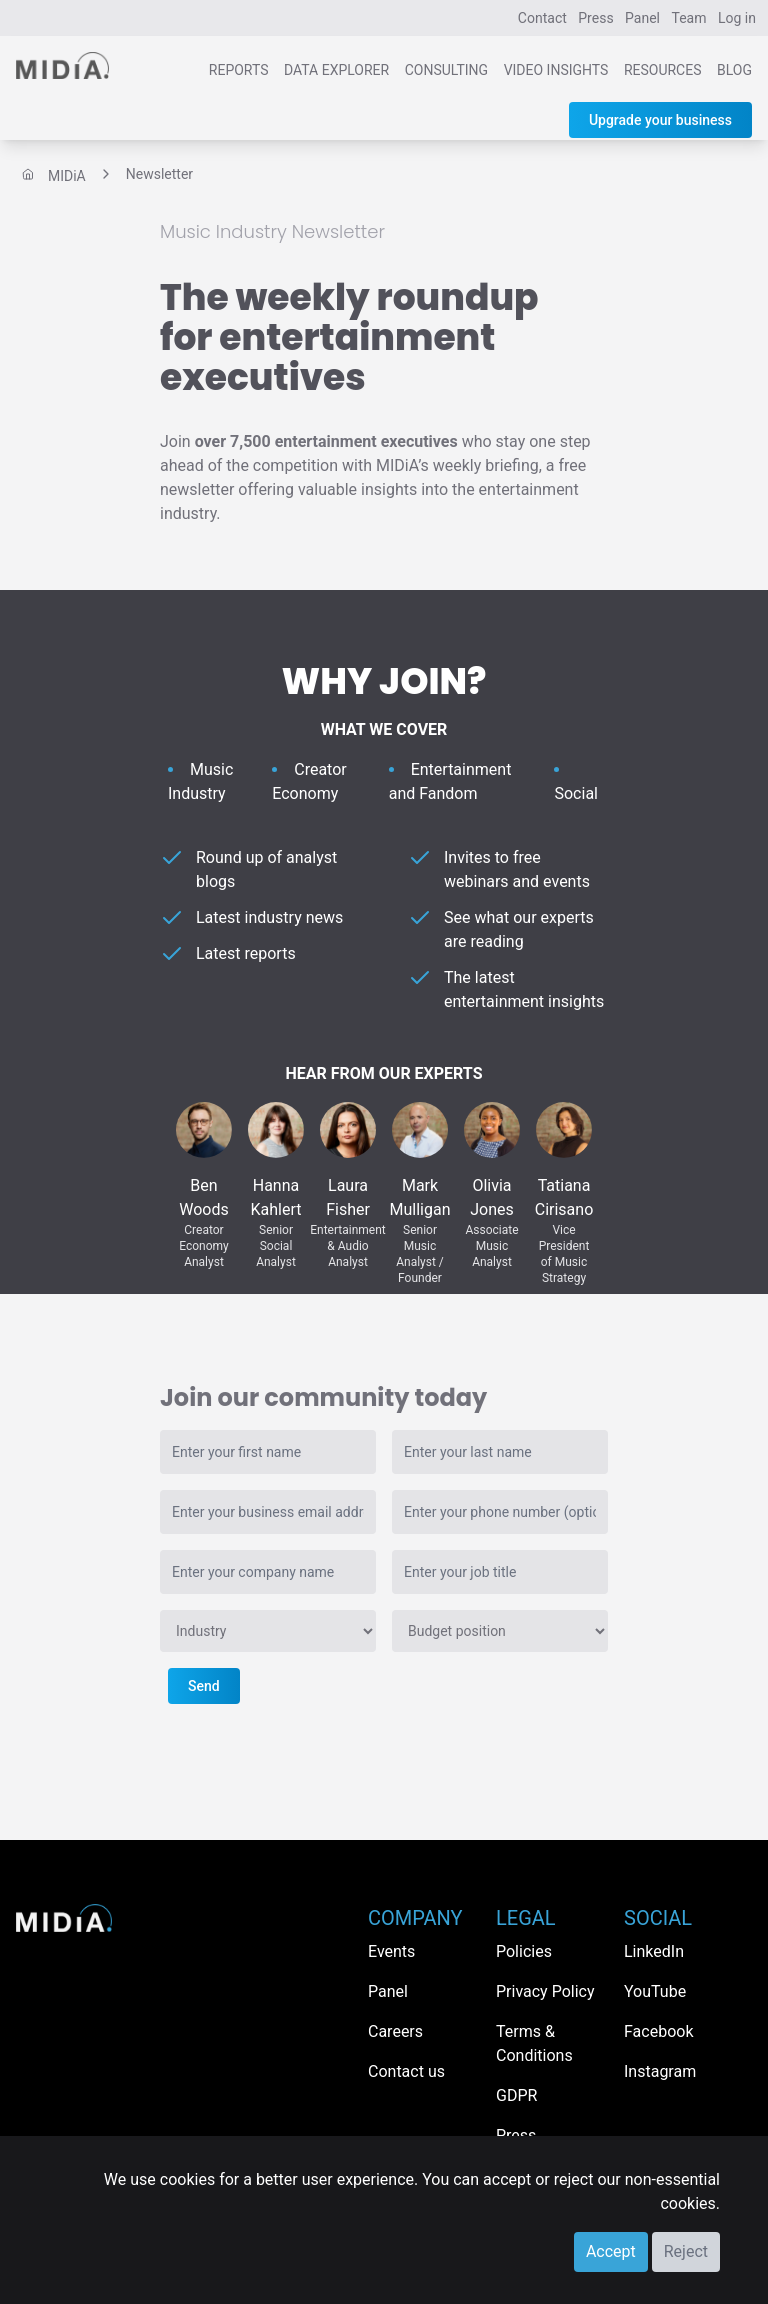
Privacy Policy (545, 1991)
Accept (611, 2251)
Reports (239, 70)
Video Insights (556, 70)
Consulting (446, 70)
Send (204, 1686)
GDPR (516, 2095)
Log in (737, 18)
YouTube (655, 1991)
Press (595, 18)
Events (391, 1951)
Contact (542, 18)
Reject (686, 2251)
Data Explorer (336, 70)
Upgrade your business (660, 120)
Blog (734, 70)
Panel (642, 18)
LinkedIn (654, 1951)
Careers (395, 2031)
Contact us (406, 2071)
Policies (524, 1951)
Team (689, 18)
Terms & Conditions (534, 2043)
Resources (663, 70)
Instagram (660, 2071)
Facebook (658, 2031)
